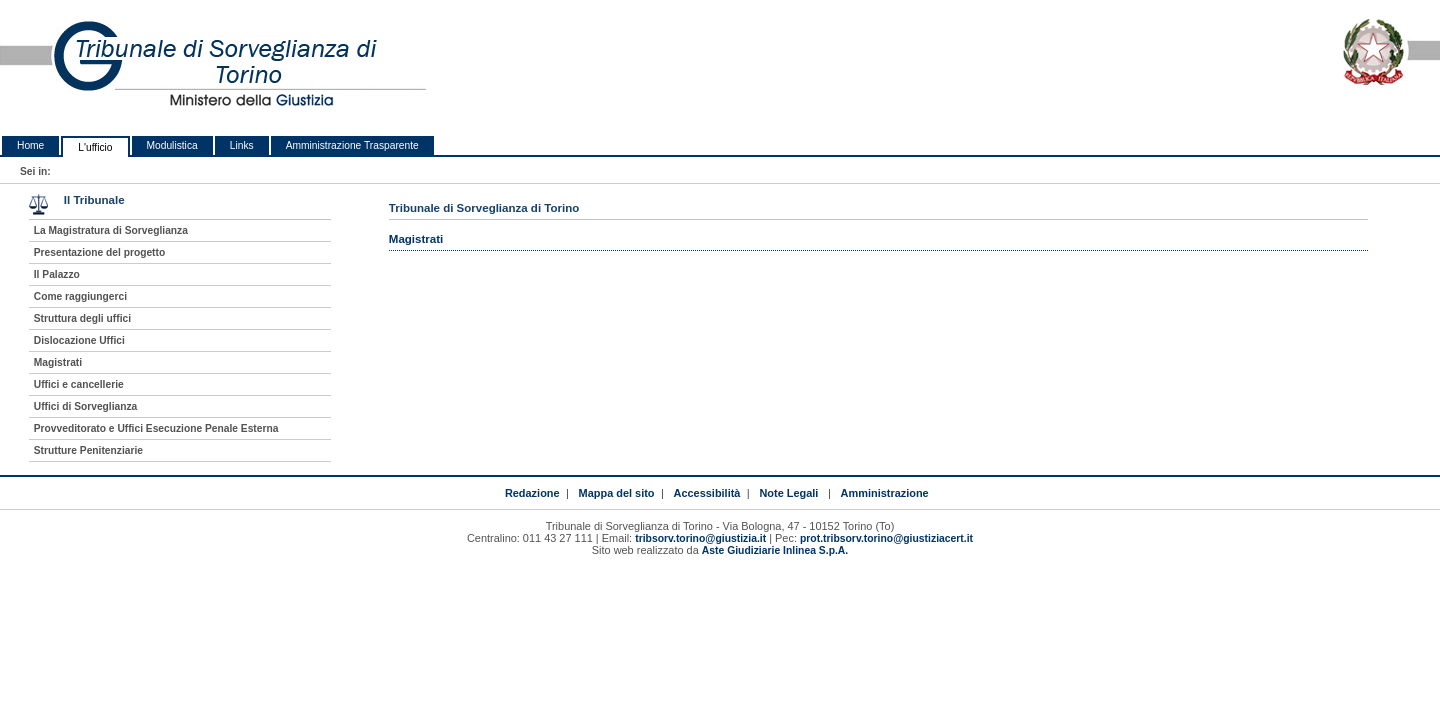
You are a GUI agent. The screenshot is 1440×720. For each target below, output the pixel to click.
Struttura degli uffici (82, 318)
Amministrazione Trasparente (352, 145)
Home (30, 145)
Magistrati (58, 362)
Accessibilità (707, 493)
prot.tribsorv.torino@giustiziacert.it (886, 538)
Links (242, 145)
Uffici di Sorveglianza (86, 406)
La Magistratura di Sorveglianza (111, 230)
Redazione (532, 493)
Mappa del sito (617, 493)
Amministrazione (885, 493)
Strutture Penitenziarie (88, 450)
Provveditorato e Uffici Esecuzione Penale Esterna (156, 428)
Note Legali (788, 493)
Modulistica (172, 145)
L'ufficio (95, 147)
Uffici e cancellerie (79, 384)
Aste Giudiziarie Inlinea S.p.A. (775, 550)
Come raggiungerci (80, 296)
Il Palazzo (57, 274)
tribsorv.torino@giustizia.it (700, 538)
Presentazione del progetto (99, 252)
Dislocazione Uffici (79, 340)
